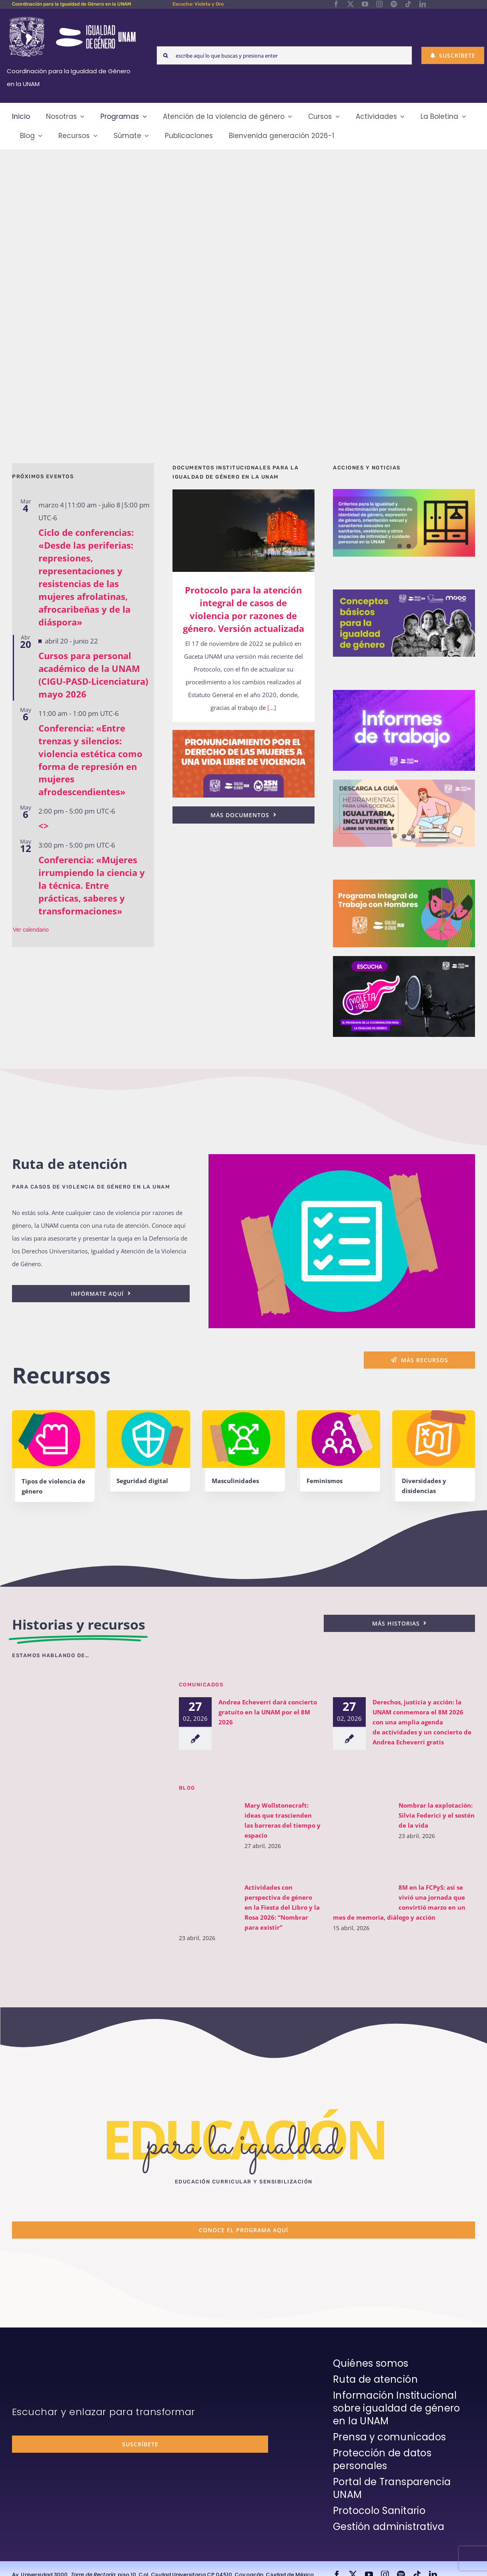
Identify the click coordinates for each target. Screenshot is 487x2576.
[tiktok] (408, 4)
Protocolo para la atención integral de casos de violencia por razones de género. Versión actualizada (243, 609)
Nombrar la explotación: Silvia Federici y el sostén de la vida (432, 1815)
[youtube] (365, 4)
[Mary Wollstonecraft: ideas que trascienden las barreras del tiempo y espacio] (203, 1836)
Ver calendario (31, 929)
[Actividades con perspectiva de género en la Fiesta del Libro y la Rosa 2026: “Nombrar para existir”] (203, 1902)
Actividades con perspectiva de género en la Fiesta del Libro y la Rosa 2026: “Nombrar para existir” (277, 1907)
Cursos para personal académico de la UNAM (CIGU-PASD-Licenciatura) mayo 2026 (93, 675)
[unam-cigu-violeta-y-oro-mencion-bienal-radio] (86, 1691)
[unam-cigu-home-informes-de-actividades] (404, 693)
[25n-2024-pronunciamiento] (243, 733)
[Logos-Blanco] (72, 18)
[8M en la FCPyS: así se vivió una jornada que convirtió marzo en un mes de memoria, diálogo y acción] (357, 1895)
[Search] (165, 55)
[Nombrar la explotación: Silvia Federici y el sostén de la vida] (357, 1836)
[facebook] (336, 4)
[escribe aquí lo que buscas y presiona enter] (284, 55)
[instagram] (379, 4)
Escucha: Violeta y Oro (198, 4)
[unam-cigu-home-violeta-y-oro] (404, 959)
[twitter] (350, 4)
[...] (271, 708)
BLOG (187, 1787)
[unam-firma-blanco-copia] (34, 2359)
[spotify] (394, 4)
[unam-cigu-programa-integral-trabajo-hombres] (404, 882)
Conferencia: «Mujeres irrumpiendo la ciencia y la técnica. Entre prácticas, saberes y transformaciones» (91, 885)
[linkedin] (422, 4)
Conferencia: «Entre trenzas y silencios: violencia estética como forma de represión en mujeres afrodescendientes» (90, 760)
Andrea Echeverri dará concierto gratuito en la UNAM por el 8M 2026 (263, 1712)
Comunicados (201, 1684)
